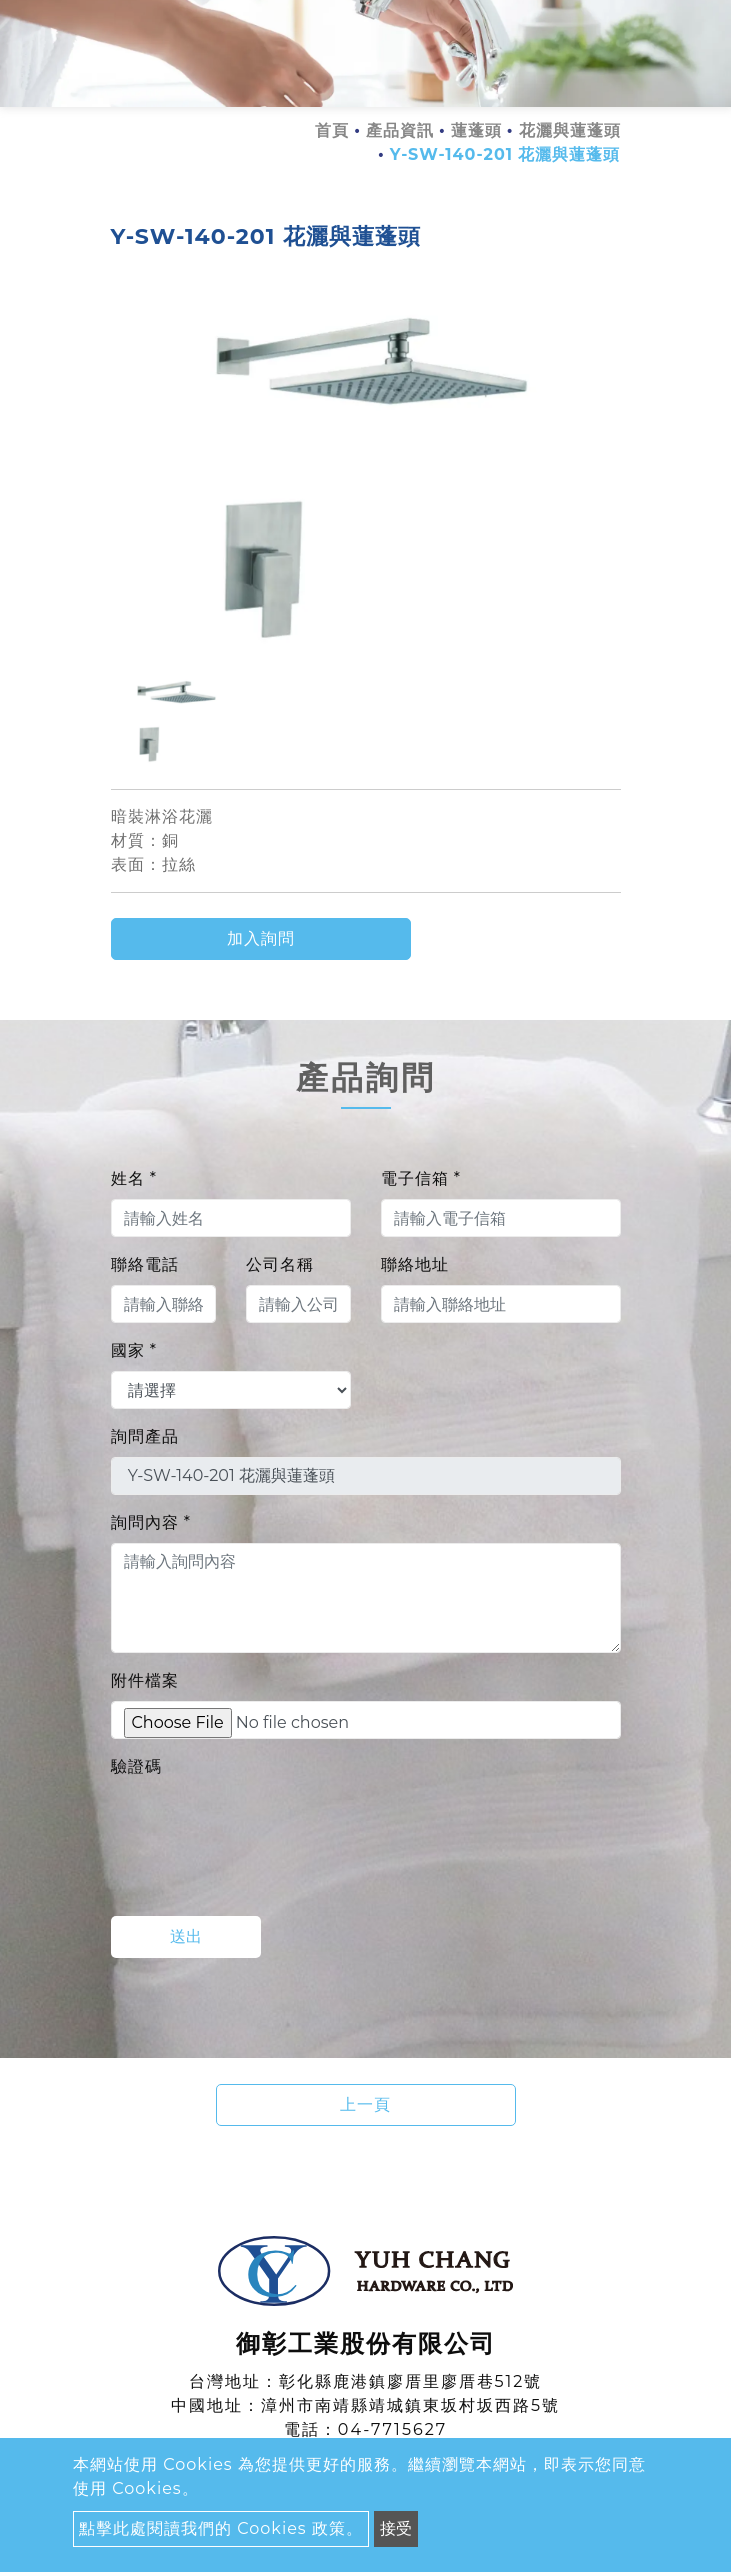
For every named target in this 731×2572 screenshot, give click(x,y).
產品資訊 (400, 130)
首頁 (332, 130)
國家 (134, 1350)
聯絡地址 (415, 1264)
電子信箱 (421, 1178)
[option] (366, 476)
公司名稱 (280, 1264)
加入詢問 (261, 938)
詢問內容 (151, 1522)
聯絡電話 (145, 1264)
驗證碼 (136, 1766)
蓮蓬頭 (476, 130)
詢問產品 (145, 1436)
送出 (186, 1936)
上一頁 (365, 2104)
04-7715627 (392, 2429)
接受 (396, 2528)
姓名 (134, 1178)
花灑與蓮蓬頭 (570, 130)
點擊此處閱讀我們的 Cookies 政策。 (221, 2528)
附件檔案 (145, 1680)
